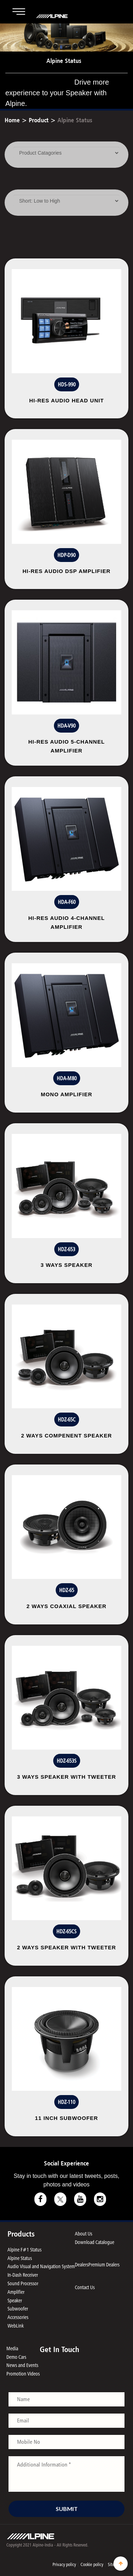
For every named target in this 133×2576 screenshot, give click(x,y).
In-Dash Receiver (22, 2275)
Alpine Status (74, 120)
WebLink (15, 2326)
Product (39, 120)
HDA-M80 (67, 1078)
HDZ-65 (66, 1590)
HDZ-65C (67, 1419)
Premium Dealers (104, 2264)
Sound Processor (22, 2283)
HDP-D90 (66, 555)
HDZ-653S (67, 1760)
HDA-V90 (66, 725)
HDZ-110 (66, 2102)
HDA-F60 (67, 902)
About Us (83, 2233)
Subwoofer (17, 2308)
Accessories (17, 2317)
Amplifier (15, 2292)
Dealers (81, 2264)
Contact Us (85, 2287)
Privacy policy (64, 2564)
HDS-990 (67, 384)
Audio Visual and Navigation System (41, 2266)
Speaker (14, 2300)
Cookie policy (92, 2564)
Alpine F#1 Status (24, 2249)
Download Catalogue (94, 2242)
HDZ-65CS (66, 1931)
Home (12, 120)
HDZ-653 (66, 1249)
